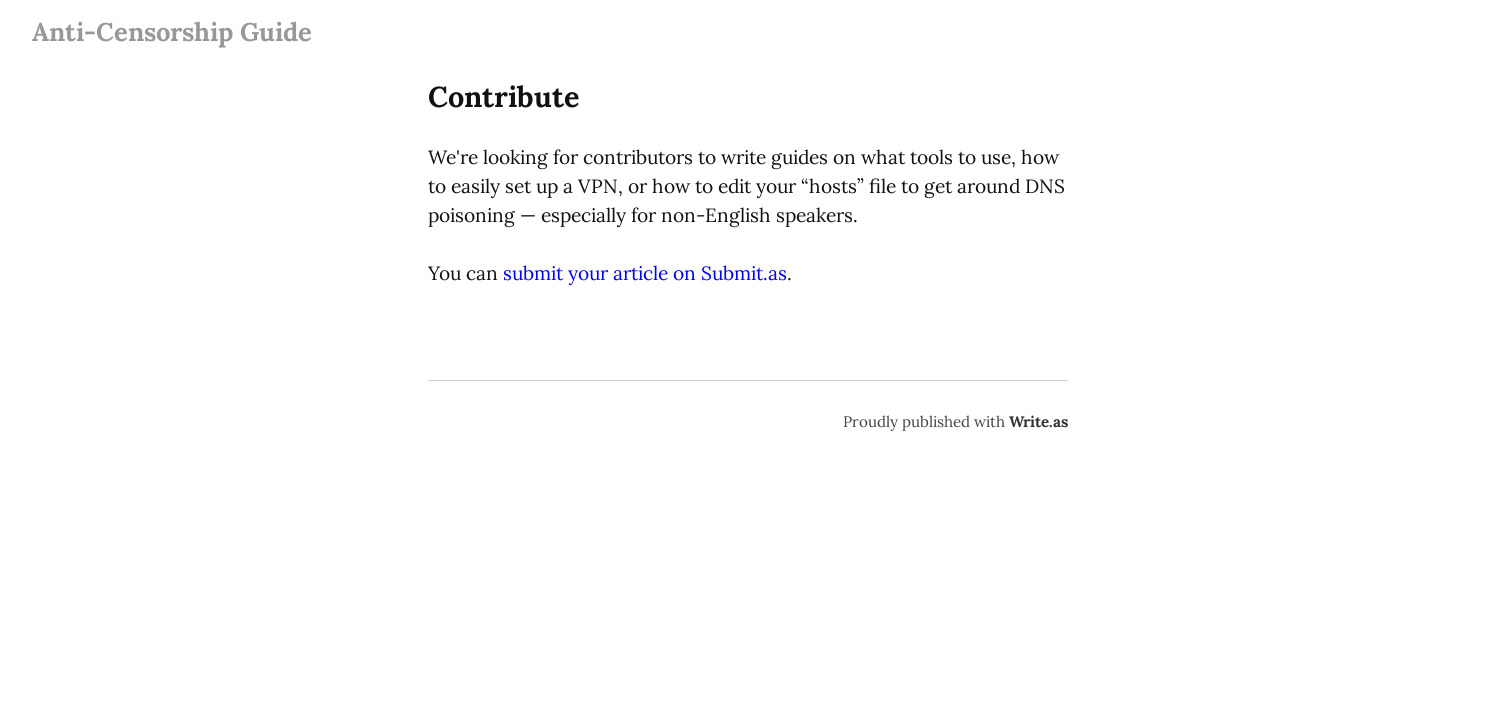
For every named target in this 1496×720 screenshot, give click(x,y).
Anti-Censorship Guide (172, 31)
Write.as (1038, 421)
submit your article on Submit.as (645, 273)
